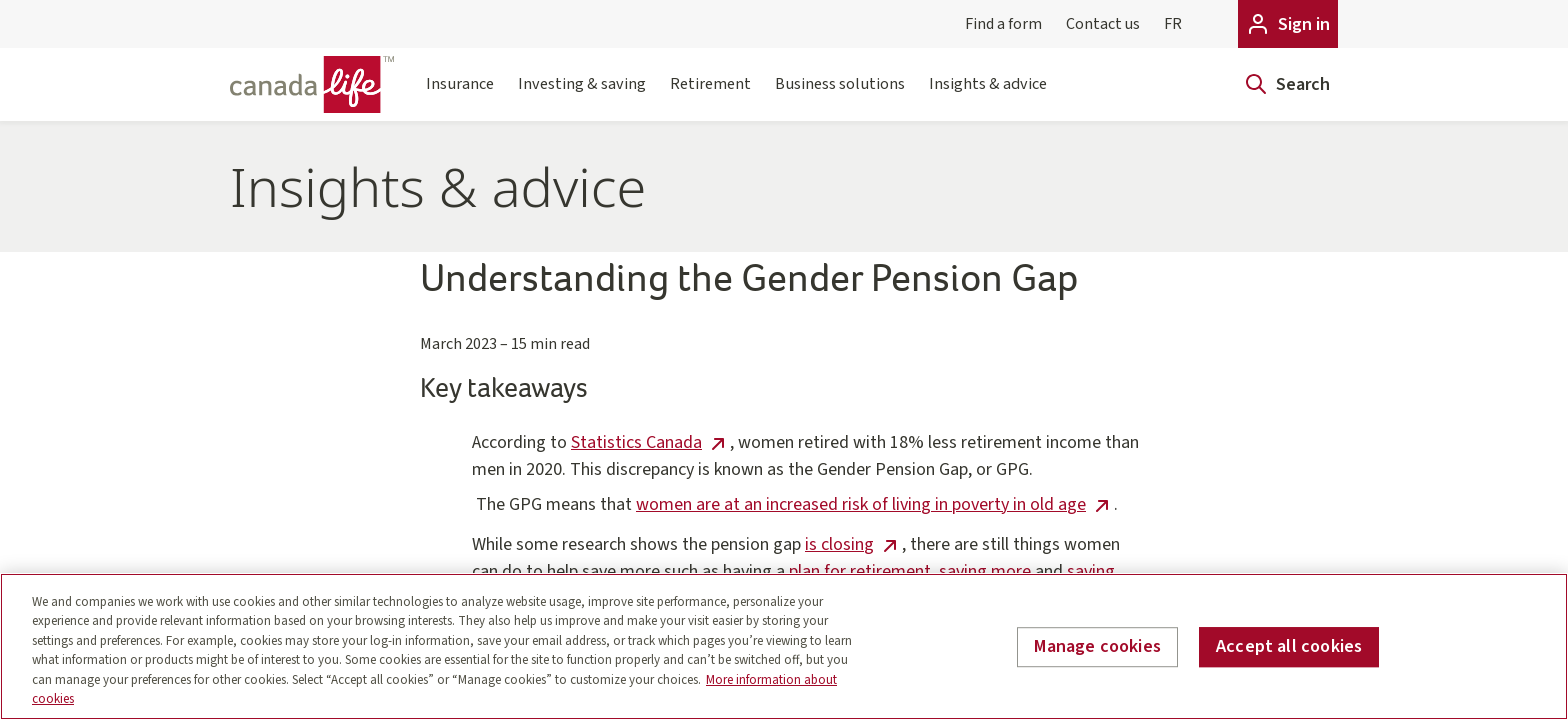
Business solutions (840, 96)
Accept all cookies (1289, 647)
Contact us (1103, 24)
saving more (985, 571)
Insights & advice (988, 96)
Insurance (460, 96)
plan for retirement (860, 571)
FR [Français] (1173, 24)
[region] (784, 646)
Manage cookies (1097, 647)
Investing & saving (582, 96)
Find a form (1003, 24)
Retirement (710, 96)
